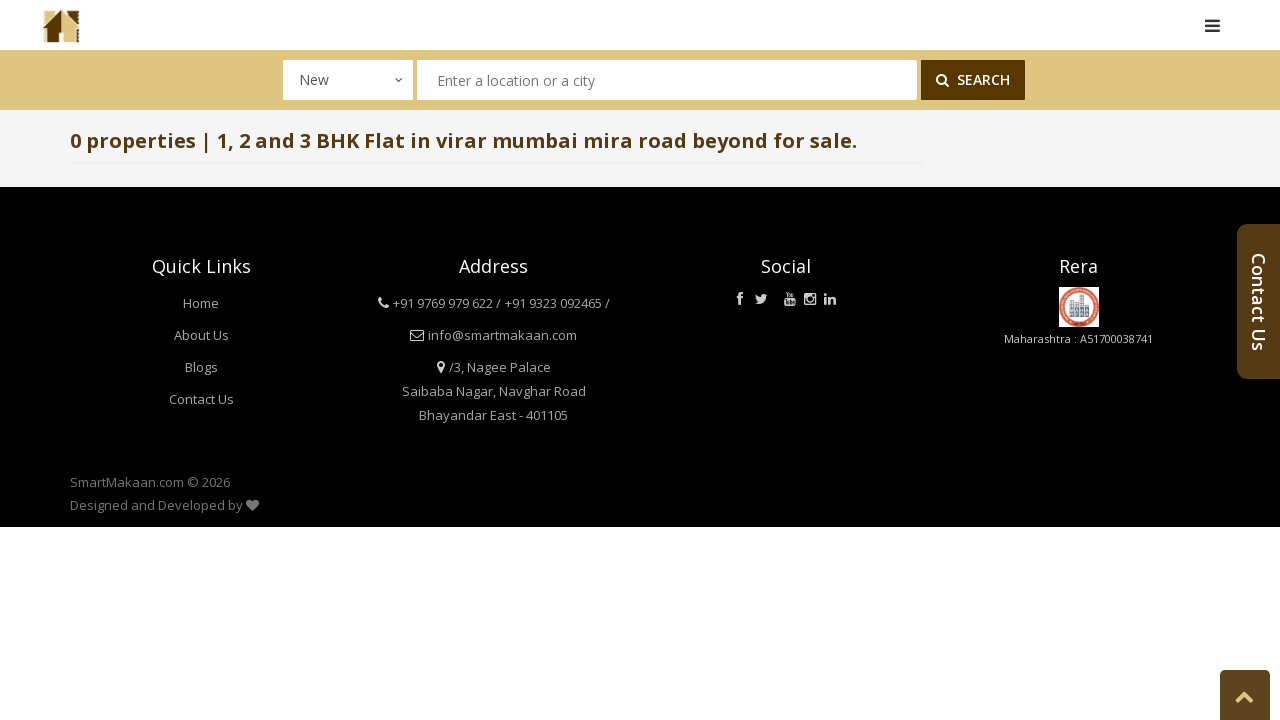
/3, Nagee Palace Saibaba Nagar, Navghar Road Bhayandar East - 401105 (494, 391)
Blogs (201, 367)
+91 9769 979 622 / (447, 303)
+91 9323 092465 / (557, 303)
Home (201, 303)
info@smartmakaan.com (502, 335)
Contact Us (201, 399)
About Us (201, 335)
